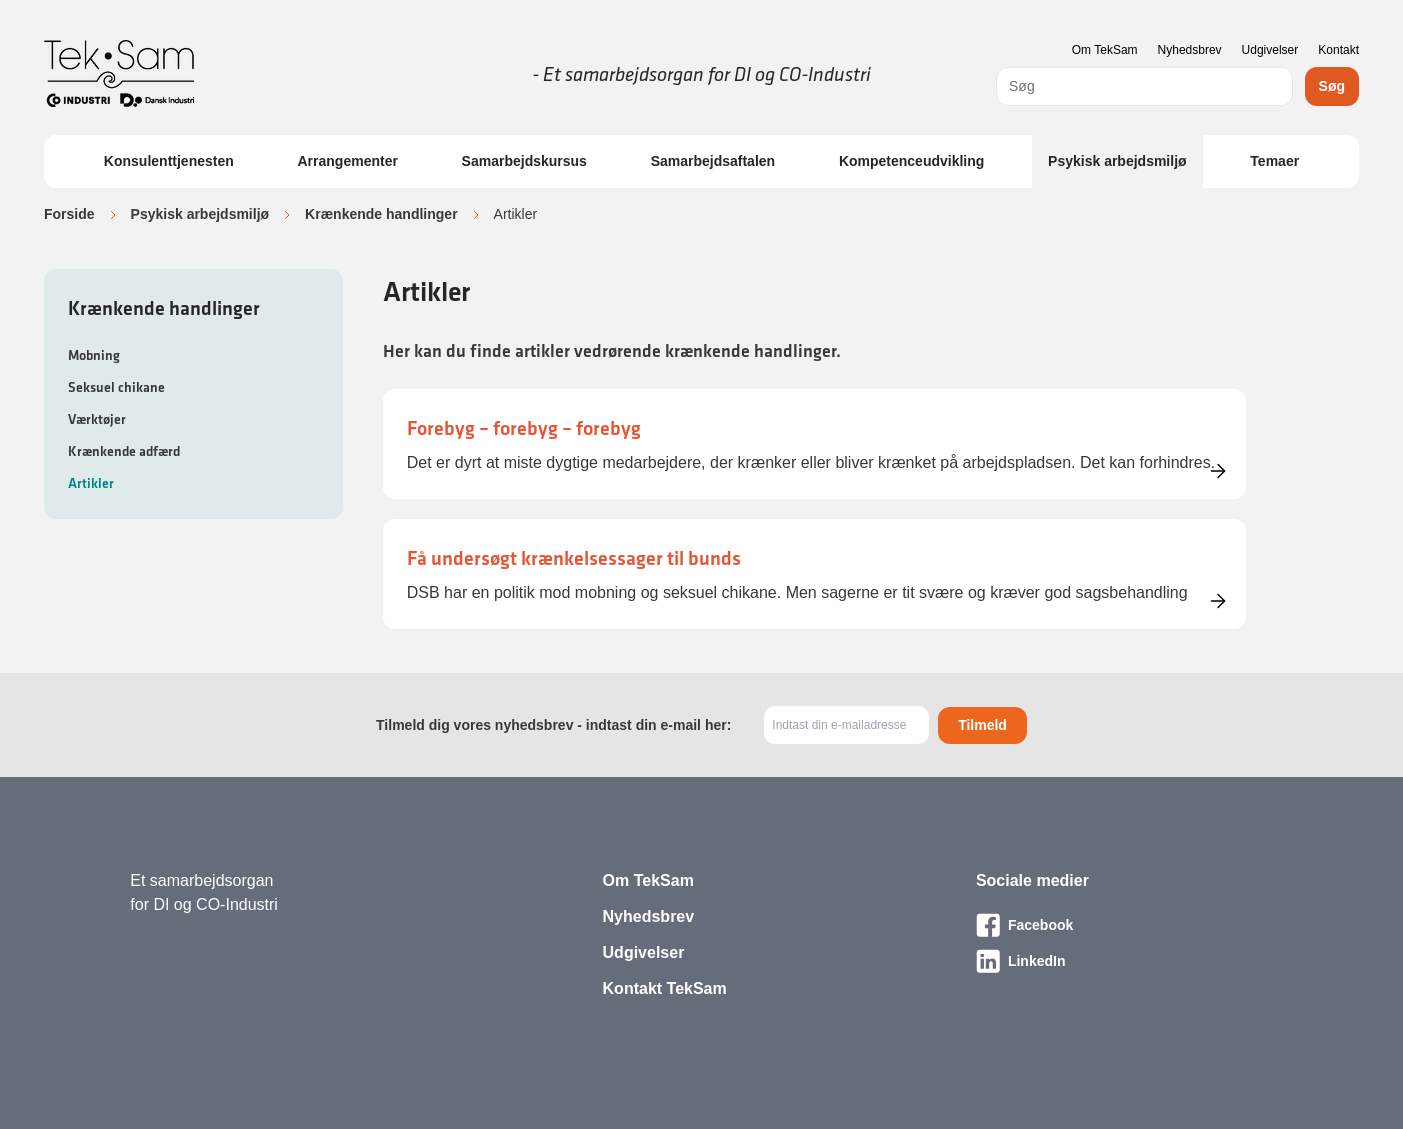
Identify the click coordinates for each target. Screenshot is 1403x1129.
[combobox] (1144, 86)
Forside (69, 214)
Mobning (94, 355)
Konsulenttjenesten (169, 161)
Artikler (91, 483)
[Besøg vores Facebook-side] (1124, 925)
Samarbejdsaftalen (713, 161)
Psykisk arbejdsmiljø (1117, 161)
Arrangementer (348, 161)
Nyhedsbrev (1190, 50)
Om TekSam (1105, 50)
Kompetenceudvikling (911, 161)
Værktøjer (97, 419)
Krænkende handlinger (381, 214)
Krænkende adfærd (124, 451)
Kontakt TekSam (665, 988)
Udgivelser (1270, 50)
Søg (1332, 86)
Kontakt (1338, 50)
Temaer (1274, 161)
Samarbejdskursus (524, 161)
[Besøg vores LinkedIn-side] (1124, 961)
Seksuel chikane (116, 387)
